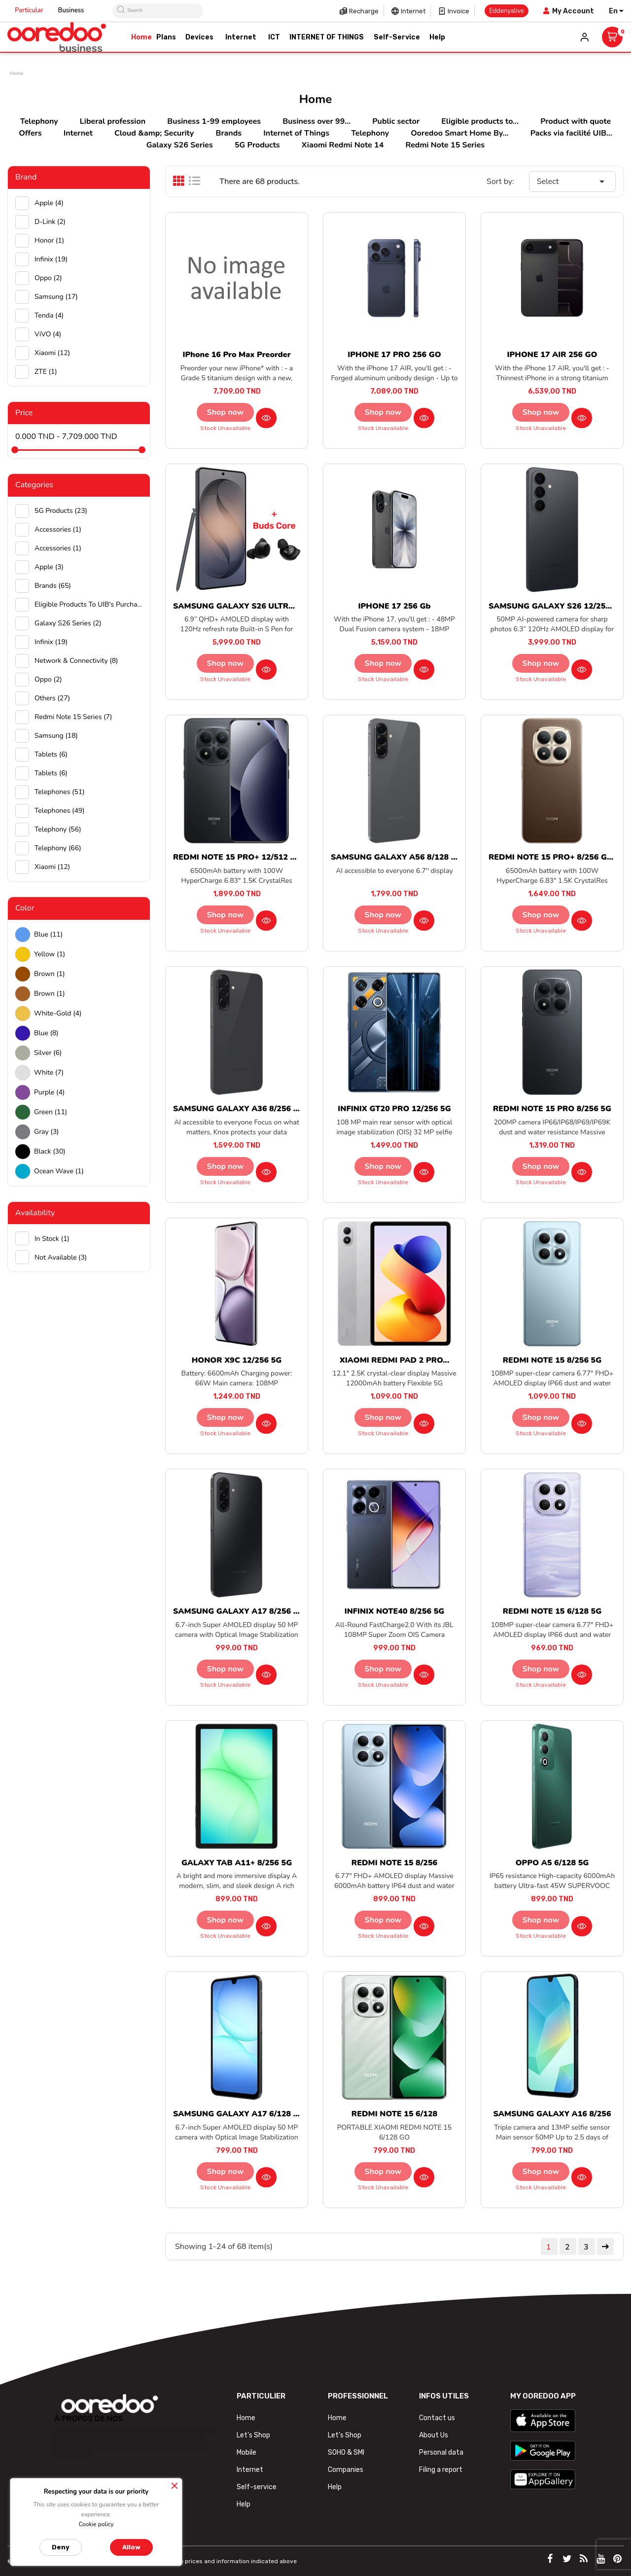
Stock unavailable (225, 428)
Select (572, 181)
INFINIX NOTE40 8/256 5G (395, 1611)
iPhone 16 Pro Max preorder (236, 354)
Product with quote (575, 121)
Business (71, 10)
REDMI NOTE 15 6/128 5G (552, 1611)
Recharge (364, 11)
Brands (228, 133)
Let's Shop (253, 2435)
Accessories (58, 529)
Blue (48, 934)
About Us (433, 2435)
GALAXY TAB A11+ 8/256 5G (236, 1862)
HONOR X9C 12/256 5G (236, 1360)
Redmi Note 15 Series (445, 145)
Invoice (458, 11)
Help (243, 2504)
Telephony (39, 121)
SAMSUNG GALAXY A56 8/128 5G (396, 857)
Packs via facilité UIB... (571, 133)
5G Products (257, 145)
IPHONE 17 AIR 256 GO (552, 354)
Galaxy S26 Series (179, 145)
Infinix (51, 259)
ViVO (48, 334)
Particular (29, 10)
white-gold (57, 1013)
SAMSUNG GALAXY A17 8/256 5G (238, 1611)
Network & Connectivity (76, 660)
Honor (49, 240)
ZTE (46, 371)
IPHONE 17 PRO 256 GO (394, 354)
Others (52, 698)
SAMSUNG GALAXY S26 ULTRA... (237, 606)
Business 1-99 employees (214, 121)
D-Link (50, 221)
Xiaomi (52, 353)
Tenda (49, 315)
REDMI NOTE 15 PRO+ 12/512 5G (237, 857)
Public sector (396, 121)
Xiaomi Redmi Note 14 (343, 145)
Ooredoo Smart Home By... (459, 133)
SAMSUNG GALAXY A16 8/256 (552, 2113)
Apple (49, 203)
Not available (61, 1257)
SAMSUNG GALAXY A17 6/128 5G (238, 2113)
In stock (52, 1238)
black (50, 1151)
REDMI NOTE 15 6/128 (394, 2113)
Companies (345, 2470)
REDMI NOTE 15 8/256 (394, 1862)
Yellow (49, 954)
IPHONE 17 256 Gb (394, 606)
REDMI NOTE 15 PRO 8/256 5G (552, 1108)
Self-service (257, 2487)
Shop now (225, 412)
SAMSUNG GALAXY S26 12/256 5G (556, 606)
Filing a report (440, 2470)
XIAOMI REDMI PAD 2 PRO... (395, 1360)
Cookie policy (95, 2524)
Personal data (441, 2452)
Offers (30, 133)
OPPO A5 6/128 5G (552, 1862)
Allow (131, 2547)
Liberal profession (112, 121)
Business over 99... (316, 121)
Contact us (437, 2418)
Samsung (56, 296)
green (50, 1112)
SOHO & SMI (346, 2452)
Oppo (48, 278)
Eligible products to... (480, 121)
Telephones (60, 792)
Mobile (246, 2452)
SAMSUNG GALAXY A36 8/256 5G (238, 1108)
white (49, 1072)
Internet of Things (296, 133)
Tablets (51, 754)
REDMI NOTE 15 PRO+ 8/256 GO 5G (557, 857)
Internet (413, 11)
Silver (48, 1052)
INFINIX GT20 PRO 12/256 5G (394, 1108)
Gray (46, 1131)
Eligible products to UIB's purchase (88, 604)
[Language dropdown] (616, 11)
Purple (49, 1092)
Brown (49, 974)
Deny (61, 2547)
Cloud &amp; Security (154, 133)
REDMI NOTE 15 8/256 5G (552, 1360)
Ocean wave (59, 1171)
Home (246, 2418)
